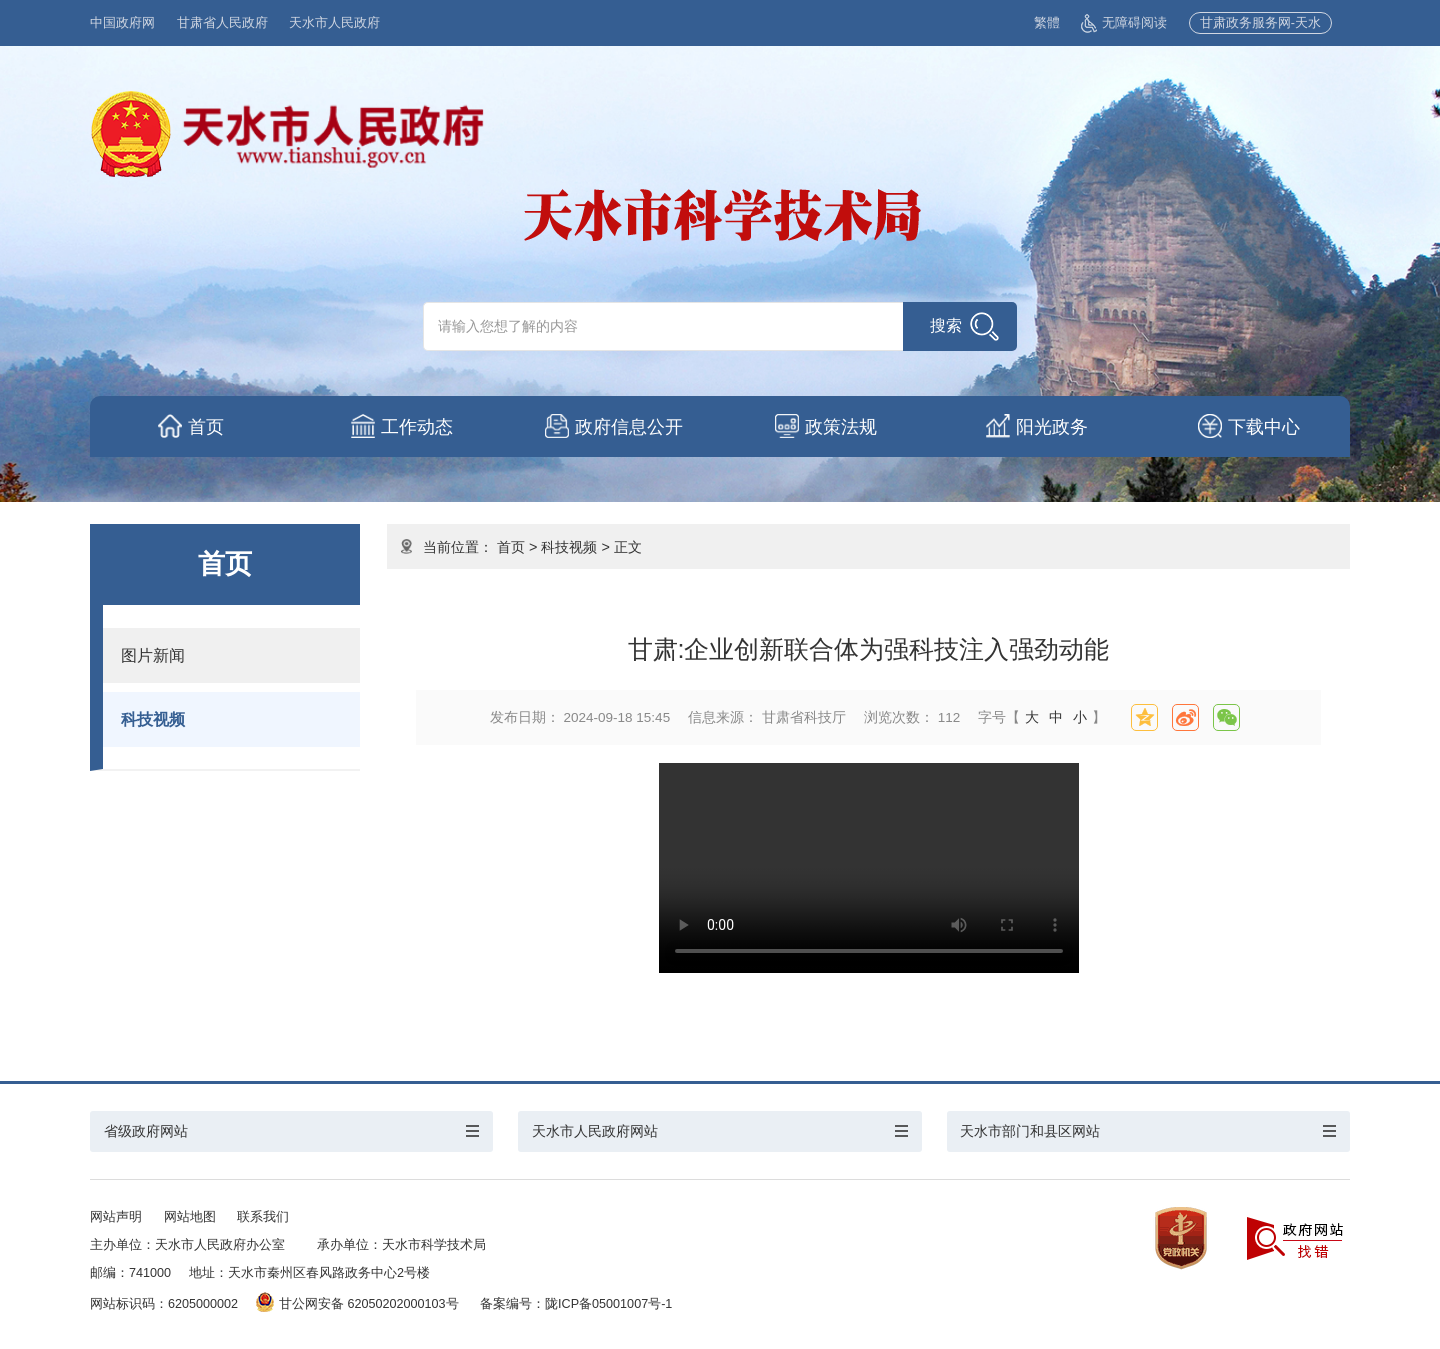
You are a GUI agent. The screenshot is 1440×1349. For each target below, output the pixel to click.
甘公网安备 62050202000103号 (357, 1304)
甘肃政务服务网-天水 (1260, 23)
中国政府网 (122, 23)
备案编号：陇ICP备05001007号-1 (576, 1304)
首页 (207, 427)
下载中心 (1266, 427)
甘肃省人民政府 (222, 23)
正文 (628, 547)
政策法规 (842, 427)
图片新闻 (153, 655)
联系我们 (263, 1217)
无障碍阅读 (1124, 23)
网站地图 (190, 1217)
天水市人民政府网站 (595, 1131)
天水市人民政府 (334, 23)
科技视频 (153, 719)
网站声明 (116, 1217)
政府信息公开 (631, 427)
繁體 (1047, 23)
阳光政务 (1054, 427)
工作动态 (419, 427)
